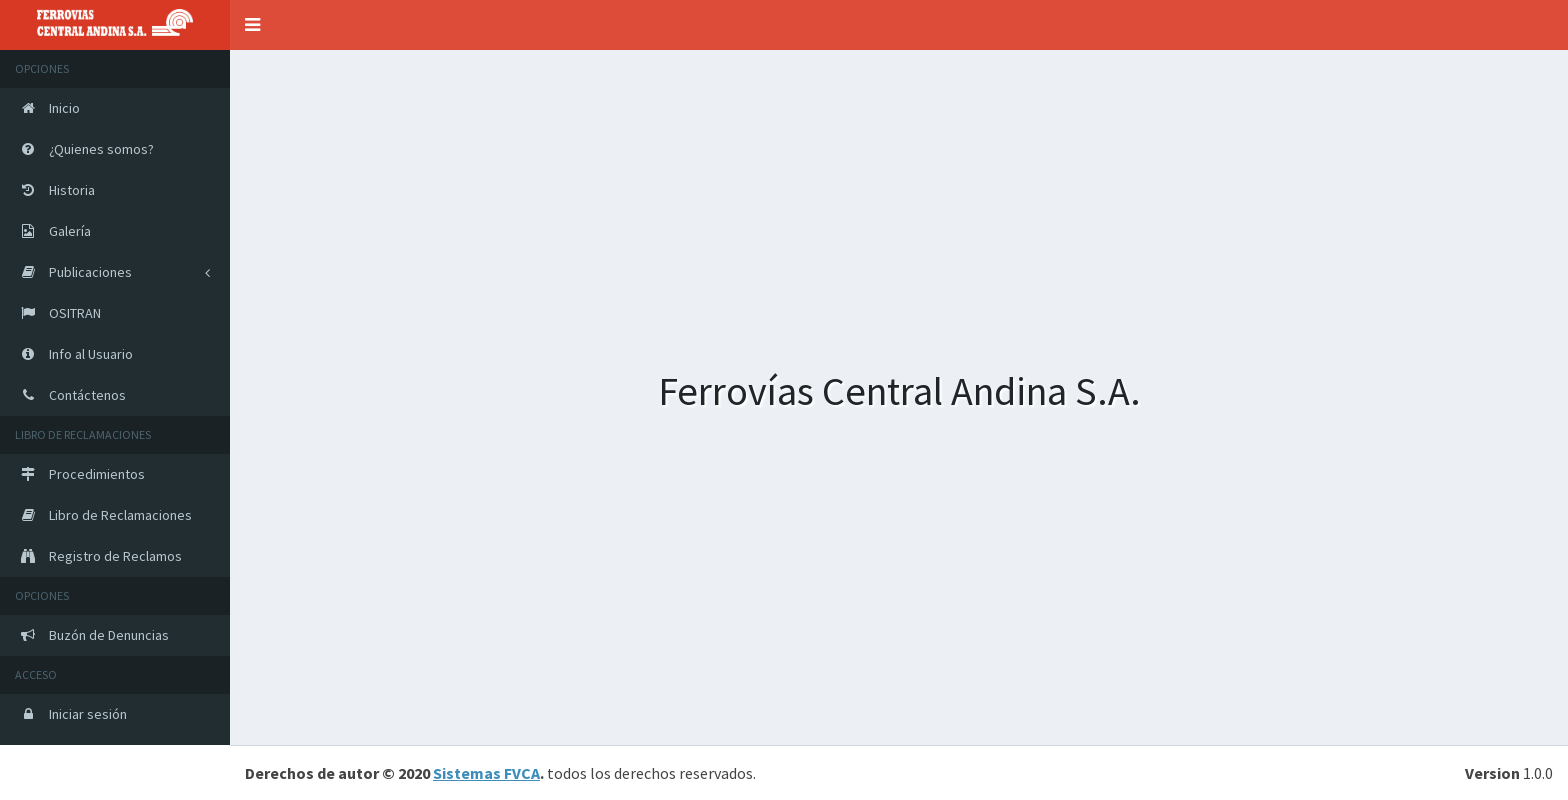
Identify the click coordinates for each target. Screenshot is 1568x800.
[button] (252, 25)
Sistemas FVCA (486, 773)
